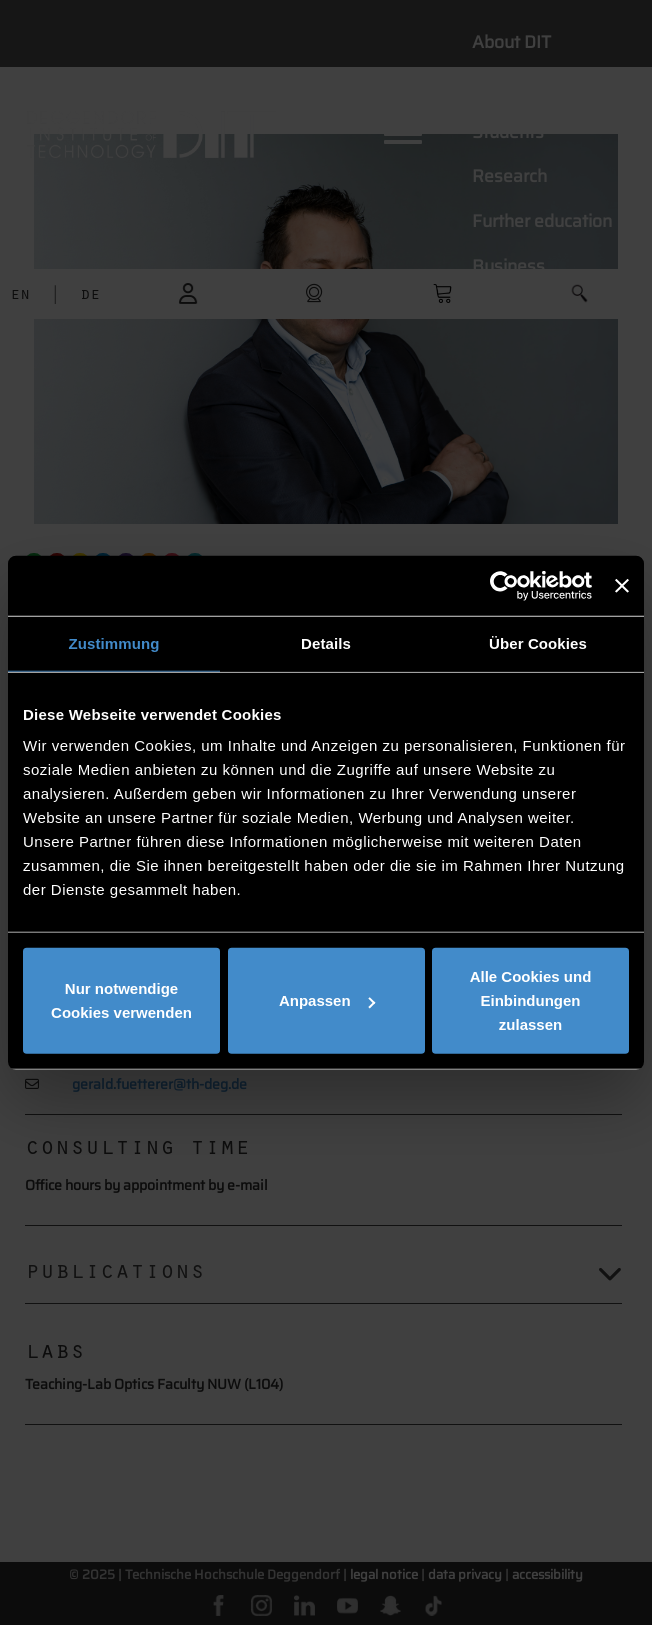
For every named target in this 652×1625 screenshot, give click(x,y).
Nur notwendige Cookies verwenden (121, 1000)
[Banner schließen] (622, 585)
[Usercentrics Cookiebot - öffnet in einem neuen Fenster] (504, 585)
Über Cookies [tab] (538, 642)
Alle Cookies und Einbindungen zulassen (531, 1000)
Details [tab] (326, 642)
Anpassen (327, 1000)
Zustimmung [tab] (114, 642)
